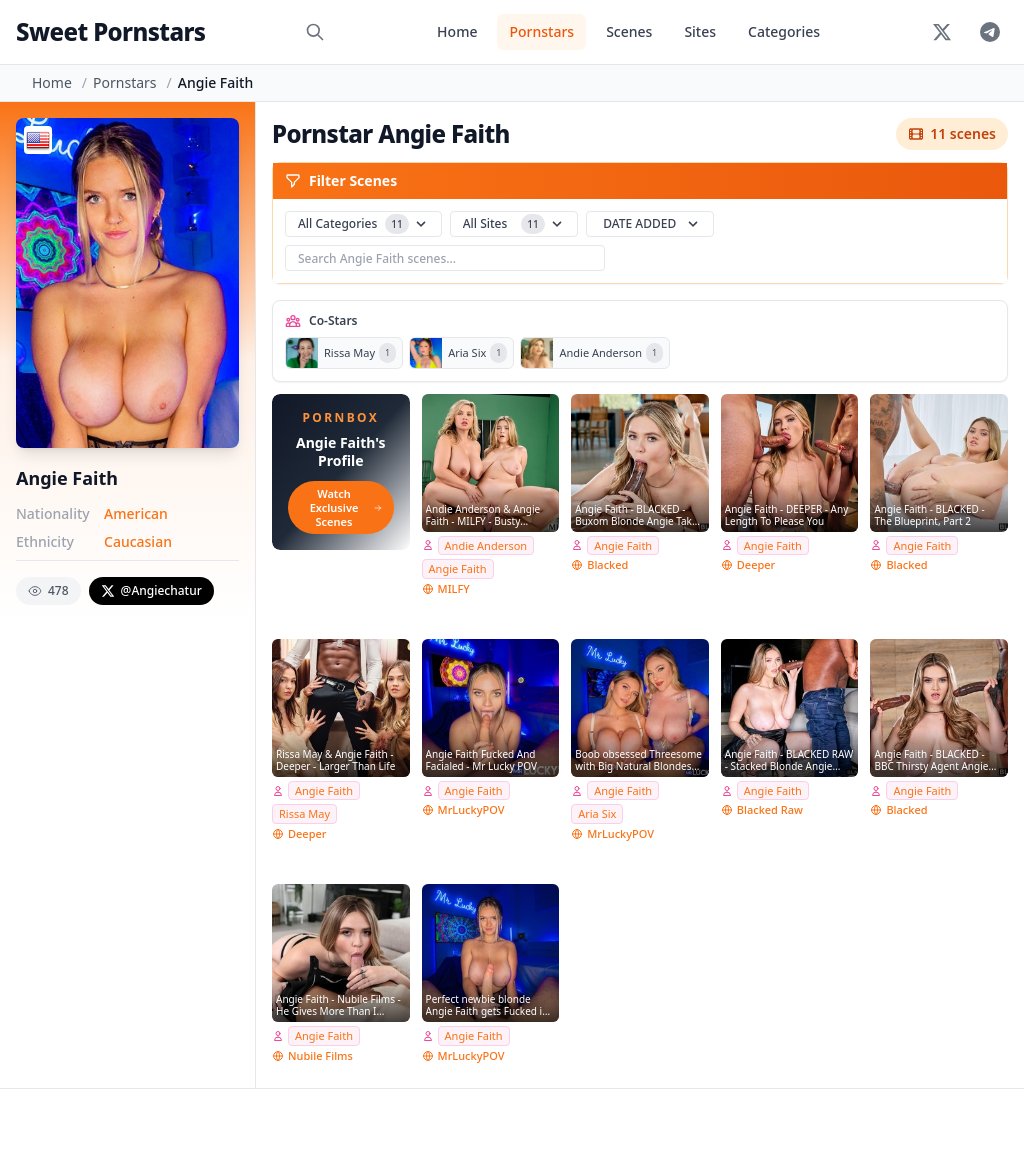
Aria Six (597, 813)
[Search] (315, 32)
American (136, 513)
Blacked (607, 564)
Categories (784, 31)
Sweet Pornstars (110, 31)
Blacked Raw (770, 809)
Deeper (756, 564)
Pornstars (541, 31)
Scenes (629, 31)
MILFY (454, 588)
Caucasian (138, 541)
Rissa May (304, 813)
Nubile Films (320, 1055)
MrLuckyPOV (471, 809)
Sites (700, 31)
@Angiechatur (151, 590)
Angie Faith (458, 568)
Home (457, 31)
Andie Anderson (486, 545)
